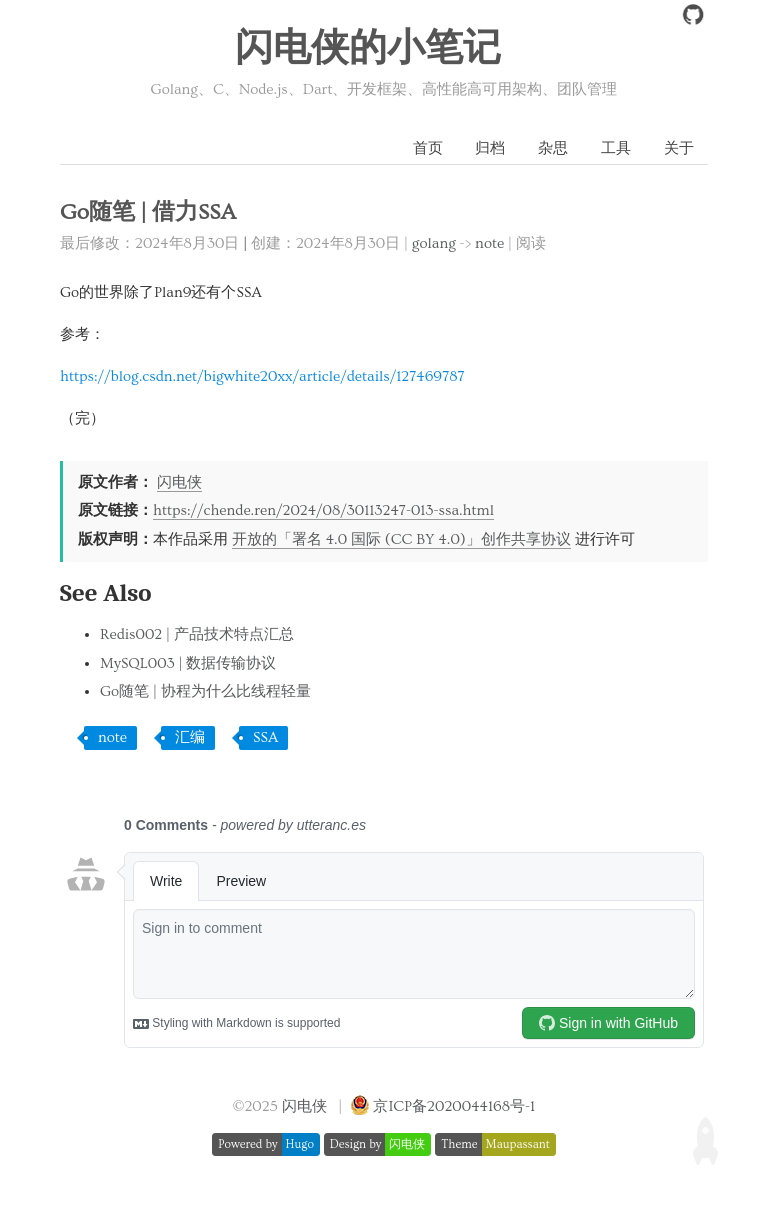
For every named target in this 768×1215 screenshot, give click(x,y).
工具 (616, 148)
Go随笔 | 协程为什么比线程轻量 (205, 691)
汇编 (190, 737)
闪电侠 (179, 482)
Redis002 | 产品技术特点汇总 (197, 634)
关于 (679, 148)
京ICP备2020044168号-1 (454, 1106)
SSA (265, 737)
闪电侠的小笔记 (368, 49)
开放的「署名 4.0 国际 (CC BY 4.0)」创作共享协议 (401, 539)
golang (434, 243)
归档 (490, 148)
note (489, 243)
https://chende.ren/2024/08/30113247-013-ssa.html (323, 510)
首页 (428, 148)
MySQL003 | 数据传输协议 (188, 663)
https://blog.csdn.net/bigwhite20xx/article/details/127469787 (262, 376)
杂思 (553, 148)
